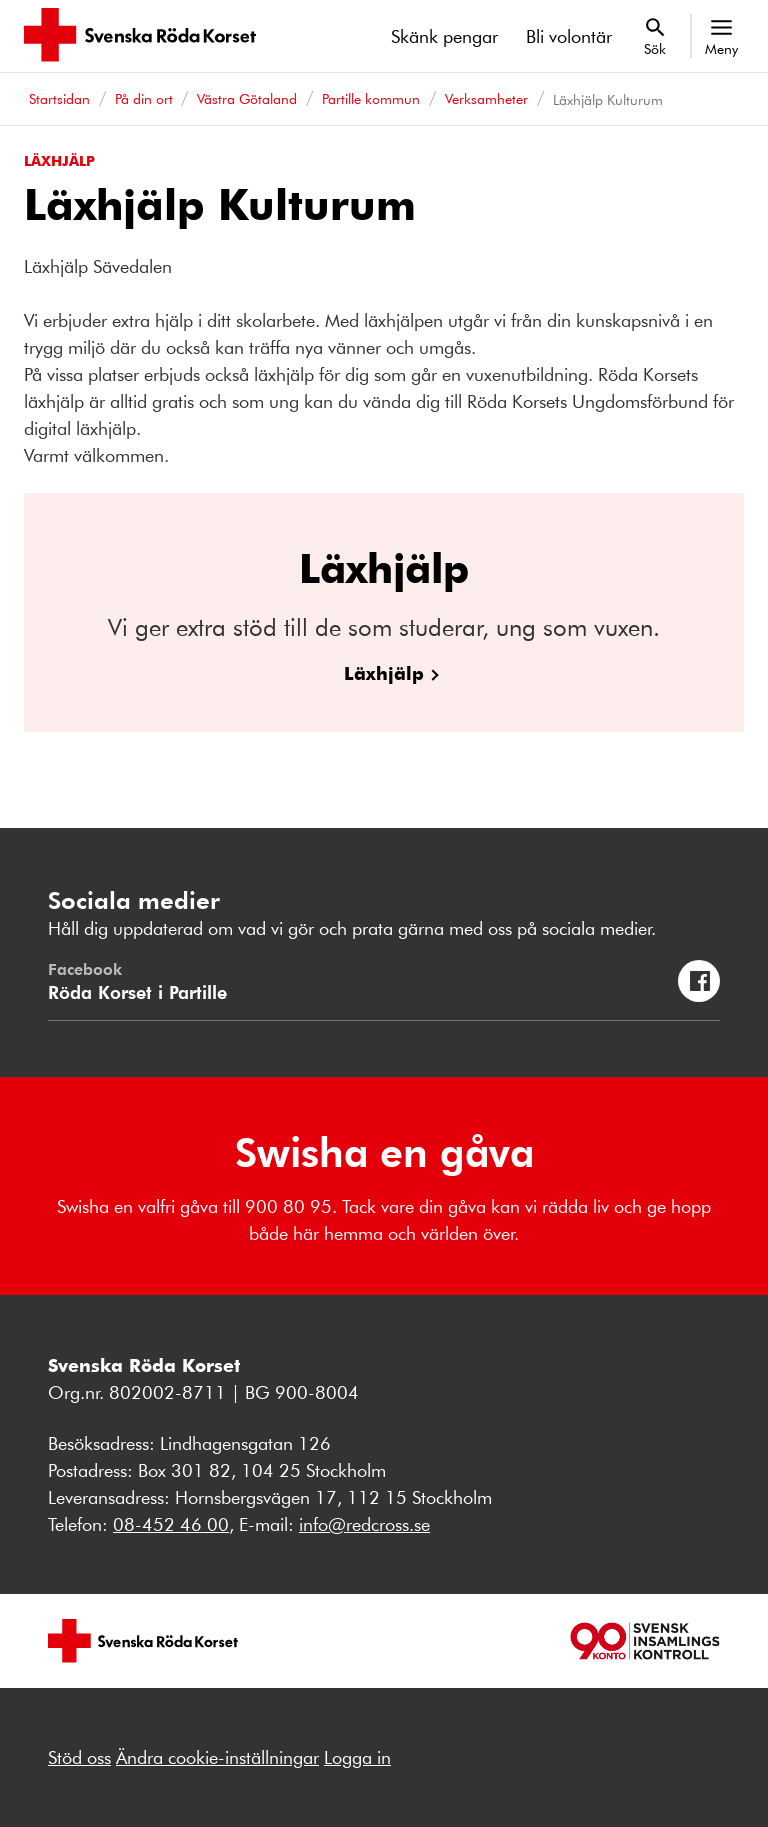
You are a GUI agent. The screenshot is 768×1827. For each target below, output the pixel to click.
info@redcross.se (364, 1524)
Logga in (357, 1757)
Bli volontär (569, 36)
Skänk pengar (444, 36)
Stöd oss (79, 1757)
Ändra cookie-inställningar (217, 1757)
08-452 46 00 (171, 1524)
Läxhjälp (384, 672)
